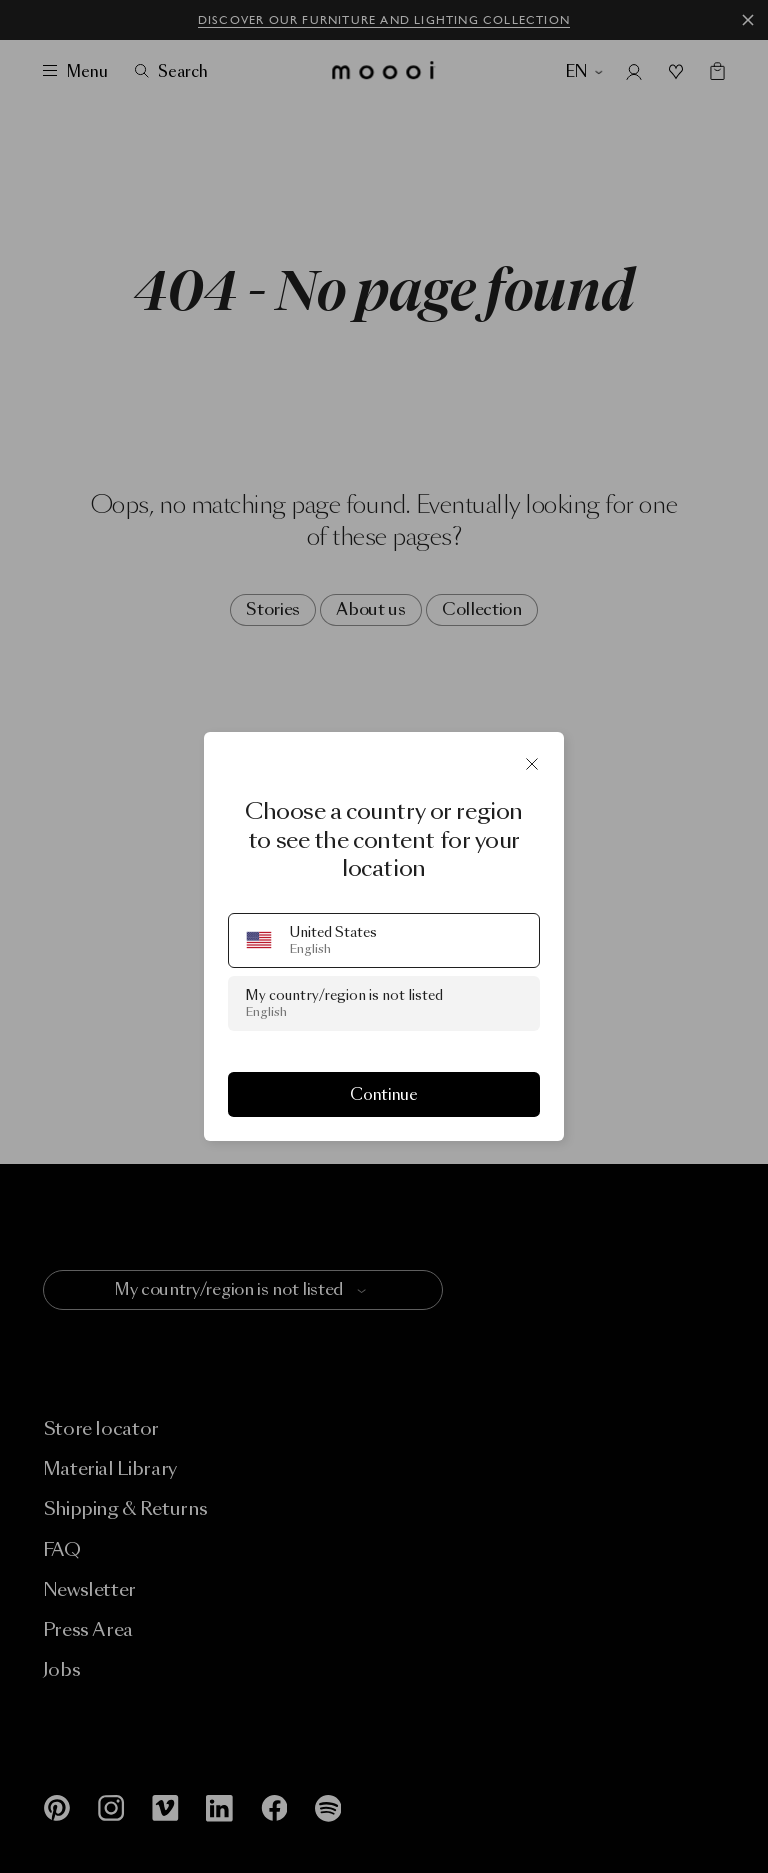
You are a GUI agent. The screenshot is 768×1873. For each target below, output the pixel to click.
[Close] (532, 764)
